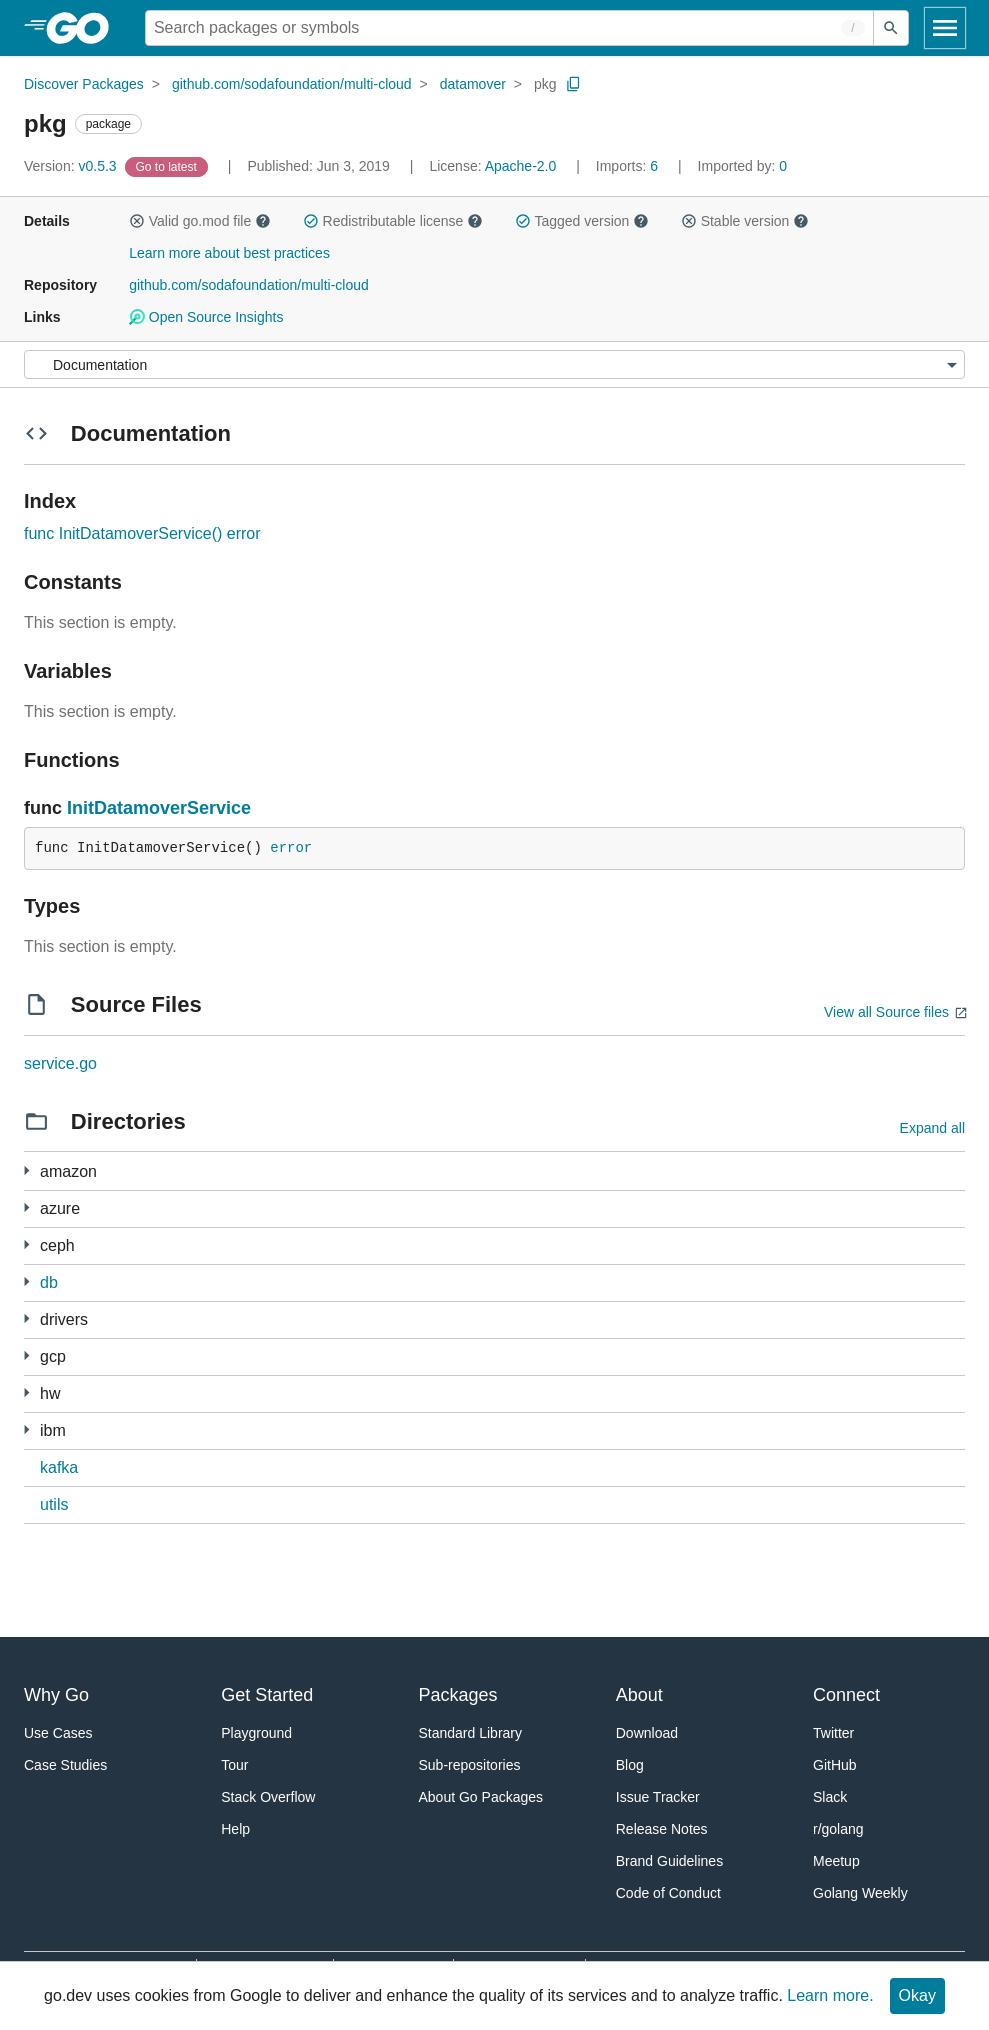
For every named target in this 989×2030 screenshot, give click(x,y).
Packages (458, 1695)
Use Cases (58, 1733)
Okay (917, 1995)
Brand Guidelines (669, 1861)
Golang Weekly (860, 1893)
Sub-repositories (470, 1765)
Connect (846, 1695)
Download (647, 1733)
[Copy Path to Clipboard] (574, 84)
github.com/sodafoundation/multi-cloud (292, 84)
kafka (59, 1467)
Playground (256, 1733)
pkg (545, 84)
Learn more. (830, 1995)
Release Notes (662, 1829)
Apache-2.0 (521, 166)
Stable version (745, 221)
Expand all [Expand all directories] (932, 1128)
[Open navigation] (945, 28)
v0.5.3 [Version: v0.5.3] (72, 166)
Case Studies (65, 1765)
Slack (830, 1797)
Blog (630, 1765)
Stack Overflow (268, 1797)
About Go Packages (481, 1797)
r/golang (838, 1829)
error (291, 848)
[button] (137, 221)
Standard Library (471, 1733)
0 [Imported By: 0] (743, 166)
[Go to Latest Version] (168, 166)
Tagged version (582, 221)
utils (54, 1504)
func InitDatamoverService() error (142, 533)
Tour (234, 1765)
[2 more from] (26, 1318)
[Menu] (494, 364)
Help (235, 1829)
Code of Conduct (668, 1893)
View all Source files (886, 1012)
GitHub (835, 1765)
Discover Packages (84, 84)
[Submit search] (891, 28)
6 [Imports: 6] (629, 166)
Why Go (56, 1695)
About (639, 1695)
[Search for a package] (509, 28)
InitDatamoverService (159, 808)
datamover (473, 84)
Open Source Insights (206, 317)
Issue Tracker (658, 1797)
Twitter (833, 1733)
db (49, 1282)
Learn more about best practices (229, 253)
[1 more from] (26, 1170)
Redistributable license (393, 221)
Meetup (836, 1861)
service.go (60, 1063)
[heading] (84, 28)
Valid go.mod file (200, 221)
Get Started (267, 1695)
